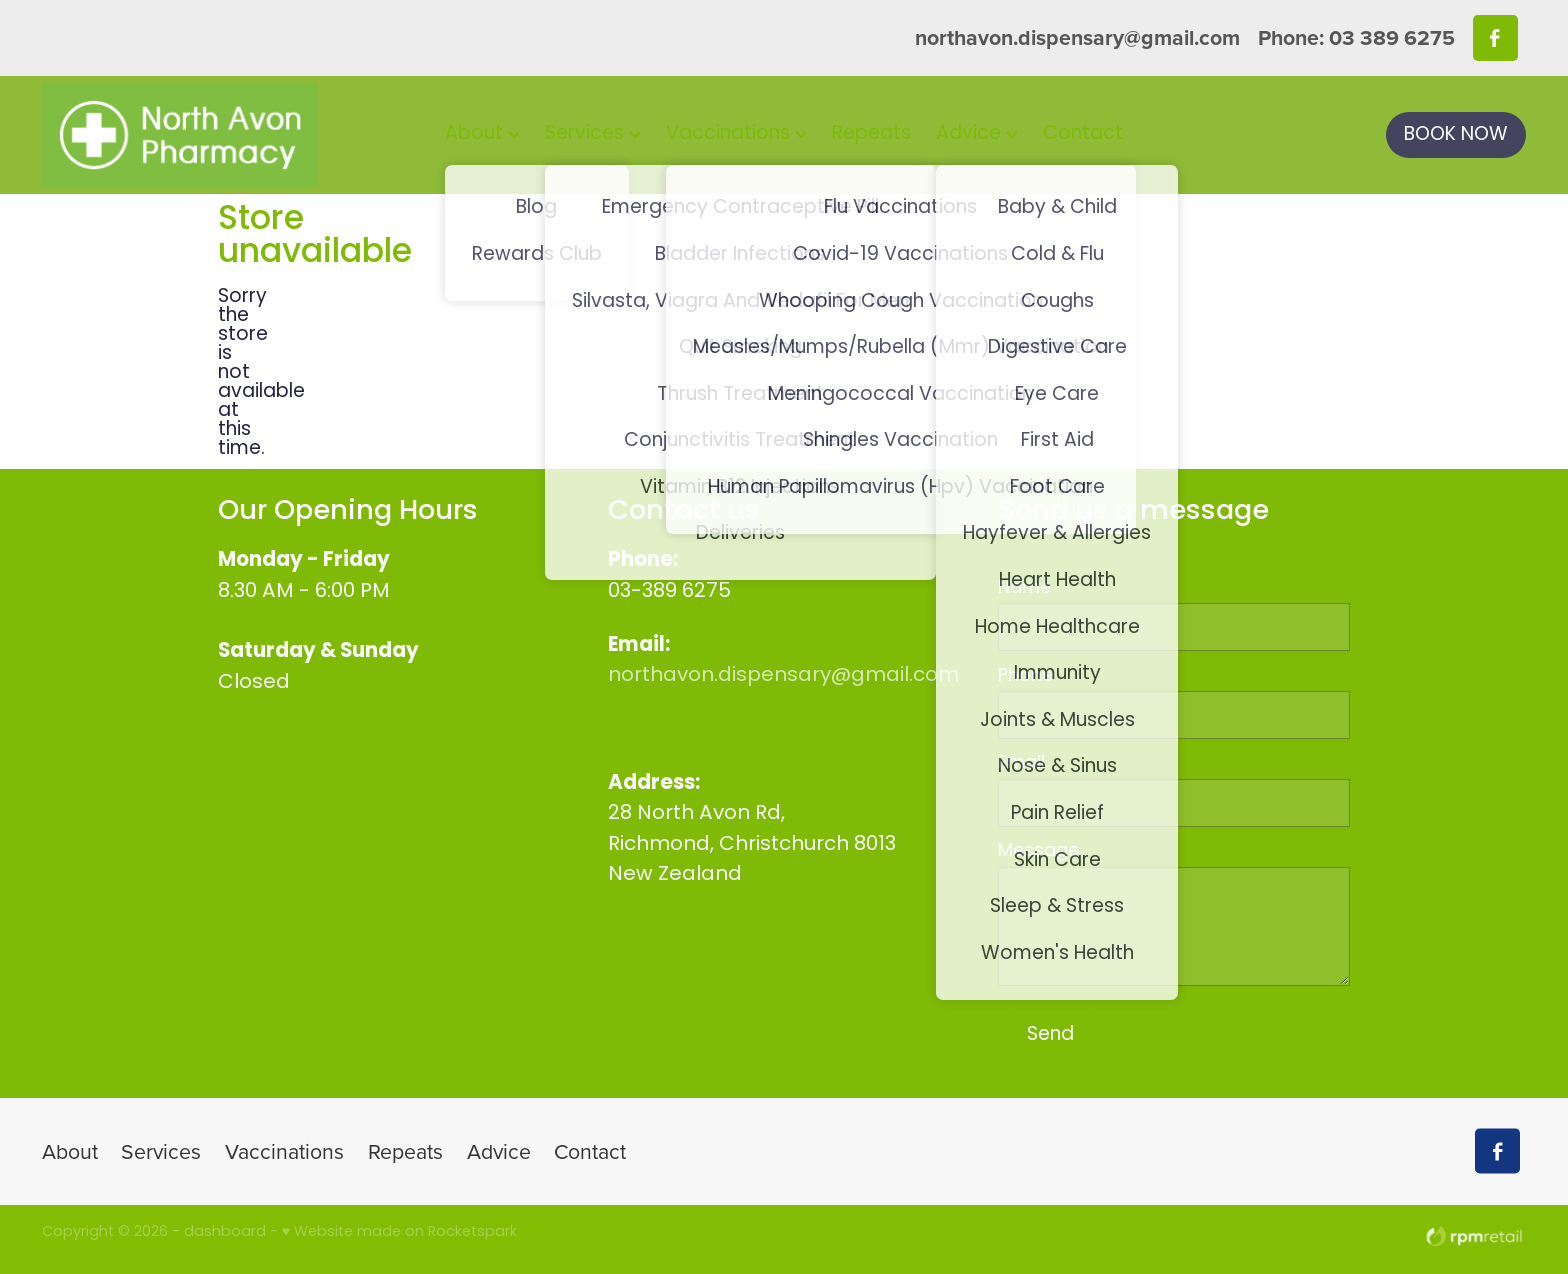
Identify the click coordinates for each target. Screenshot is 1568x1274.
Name (1024, 589)
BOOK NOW (1456, 135)
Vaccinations (736, 134)
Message (1038, 852)
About (482, 134)
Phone (1025, 677)
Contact (1083, 134)
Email (1021, 764)
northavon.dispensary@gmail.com (1077, 37)
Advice (977, 134)
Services (593, 134)
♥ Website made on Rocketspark (399, 1232)
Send (1050, 1035)
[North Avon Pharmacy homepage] (190, 135)
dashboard (225, 1232)
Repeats (871, 134)
